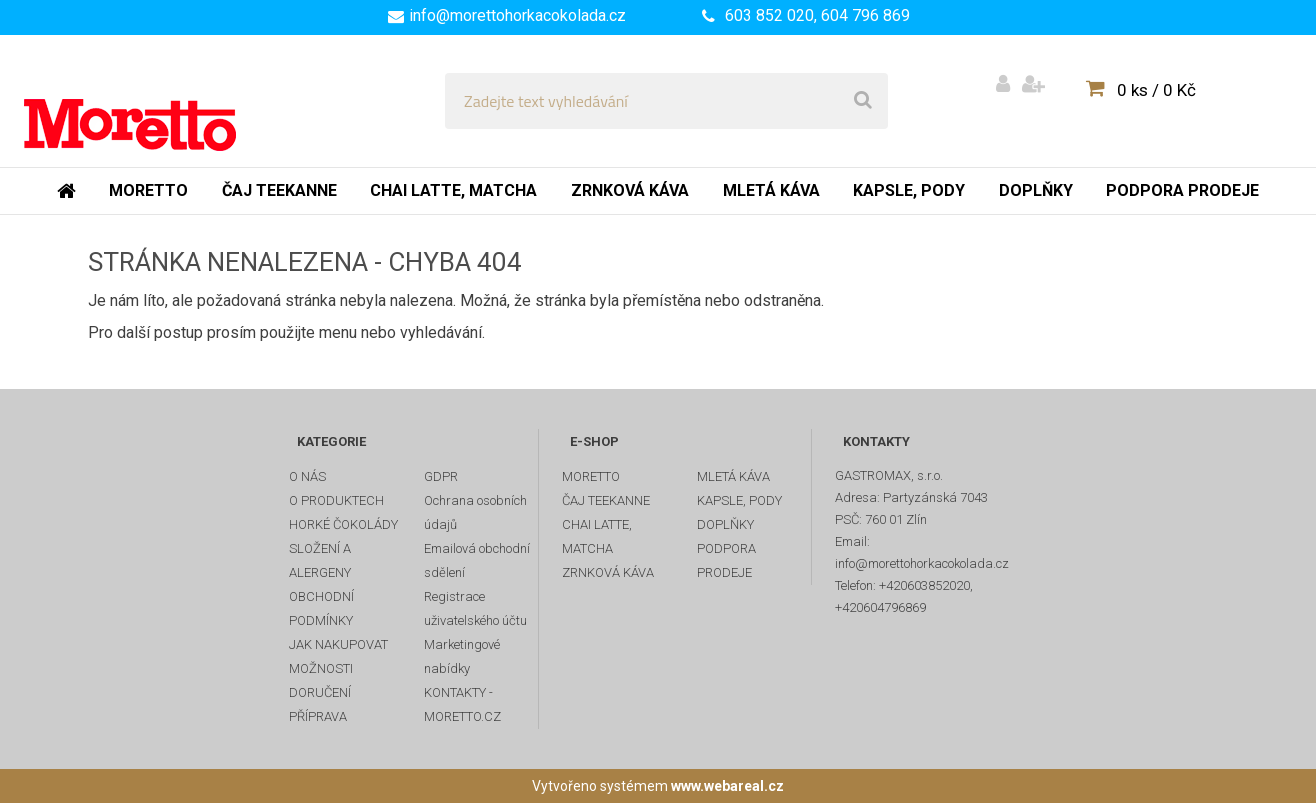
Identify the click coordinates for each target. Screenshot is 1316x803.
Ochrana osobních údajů (475, 512)
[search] (863, 101)
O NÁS (307, 476)
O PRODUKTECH (336, 500)
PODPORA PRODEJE (726, 560)
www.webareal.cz (727, 786)
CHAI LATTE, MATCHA (597, 536)
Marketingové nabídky (462, 656)
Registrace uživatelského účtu (475, 608)
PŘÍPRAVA (318, 716)
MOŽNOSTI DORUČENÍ (321, 680)
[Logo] (161, 101)
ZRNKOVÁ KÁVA (608, 572)
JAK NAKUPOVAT (338, 644)
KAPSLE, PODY (739, 500)
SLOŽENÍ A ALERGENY (320, 560)
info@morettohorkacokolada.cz (517, 15)
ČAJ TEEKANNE (606, 500)
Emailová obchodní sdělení (477, 560)
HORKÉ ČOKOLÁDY (343, 524)
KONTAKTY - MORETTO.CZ (462, 704)
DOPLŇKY (725, 524)
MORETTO (591, 476)
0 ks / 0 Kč (1156, 90)
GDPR (441, 476)
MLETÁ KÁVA (733, 476)
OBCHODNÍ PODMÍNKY (321, 608)
